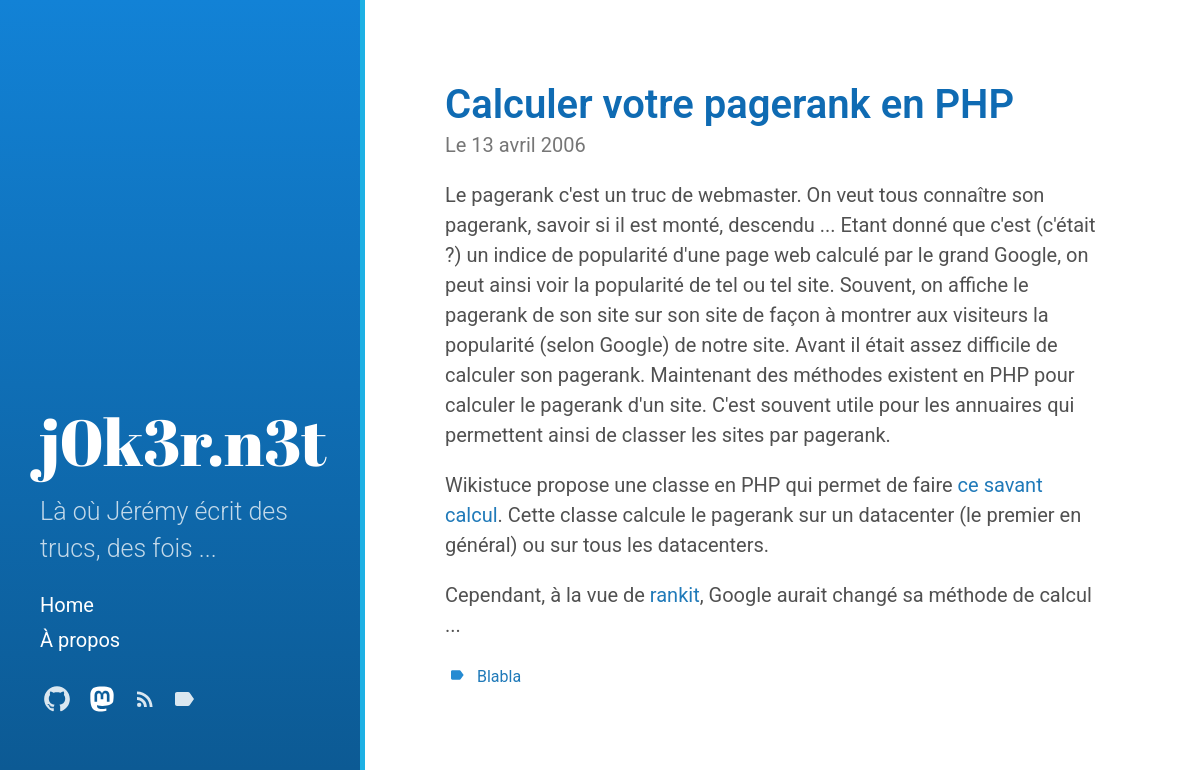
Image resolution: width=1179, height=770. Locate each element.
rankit (675, 595)
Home (67, 605)
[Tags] (184, 704)
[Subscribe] (145, 704)
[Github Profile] (57, 704)
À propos (80, 640)
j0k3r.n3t (183, 441)
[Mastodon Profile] (102, 704)
